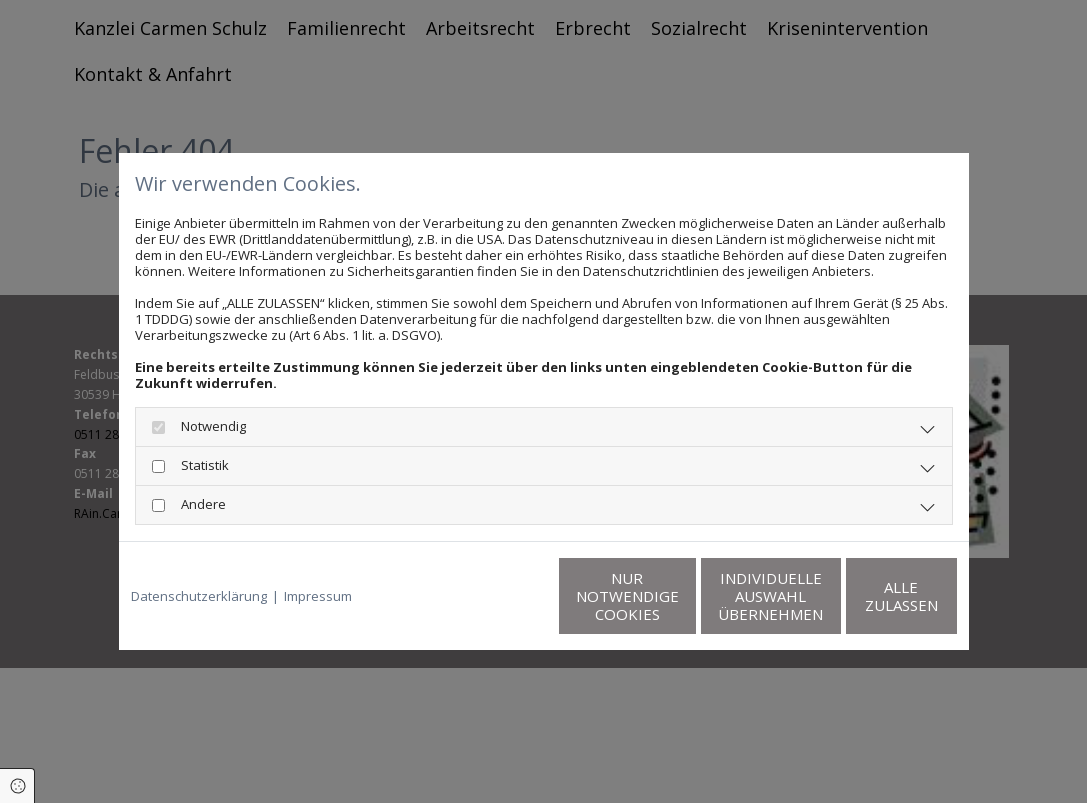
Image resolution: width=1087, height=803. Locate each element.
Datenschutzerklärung (199, 596)
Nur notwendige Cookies (484, 596)
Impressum (318, 596)
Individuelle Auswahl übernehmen (674, 596)
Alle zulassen (864, 596)
